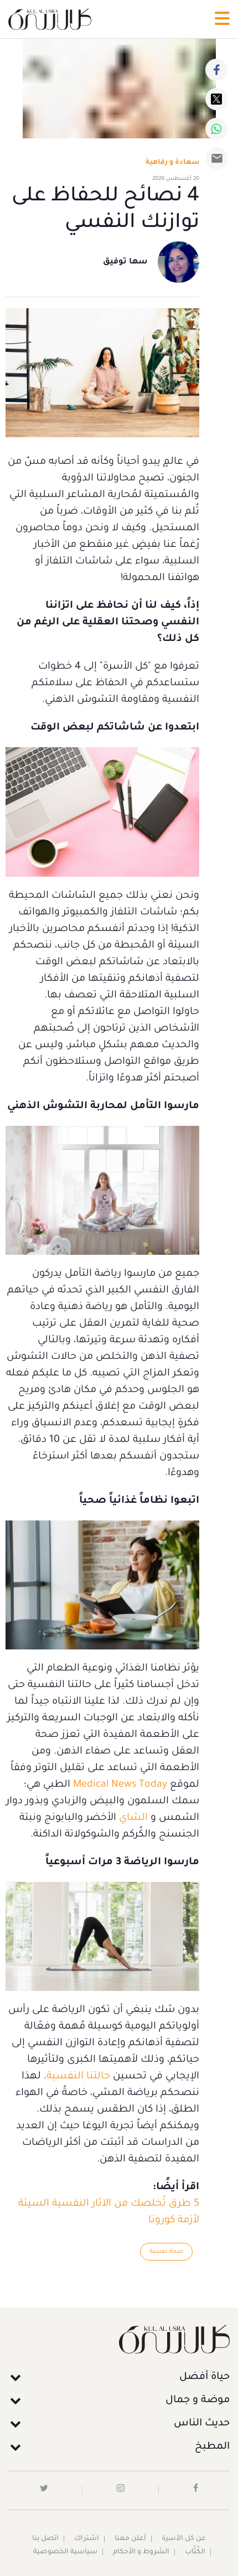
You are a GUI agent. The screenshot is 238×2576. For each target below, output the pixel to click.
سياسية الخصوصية (65, 2552)
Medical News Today (120, 1785)
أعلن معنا (130, 2539)
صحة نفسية (166, 2251)
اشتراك (86, 2539)
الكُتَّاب (195, 2552)
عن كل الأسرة (184, 2539)
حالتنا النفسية (78, 2076)
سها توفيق (125, 262)
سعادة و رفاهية (172, 163)
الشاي (132, 1818)
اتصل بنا (45, 2539)
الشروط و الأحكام (141, 2552)
